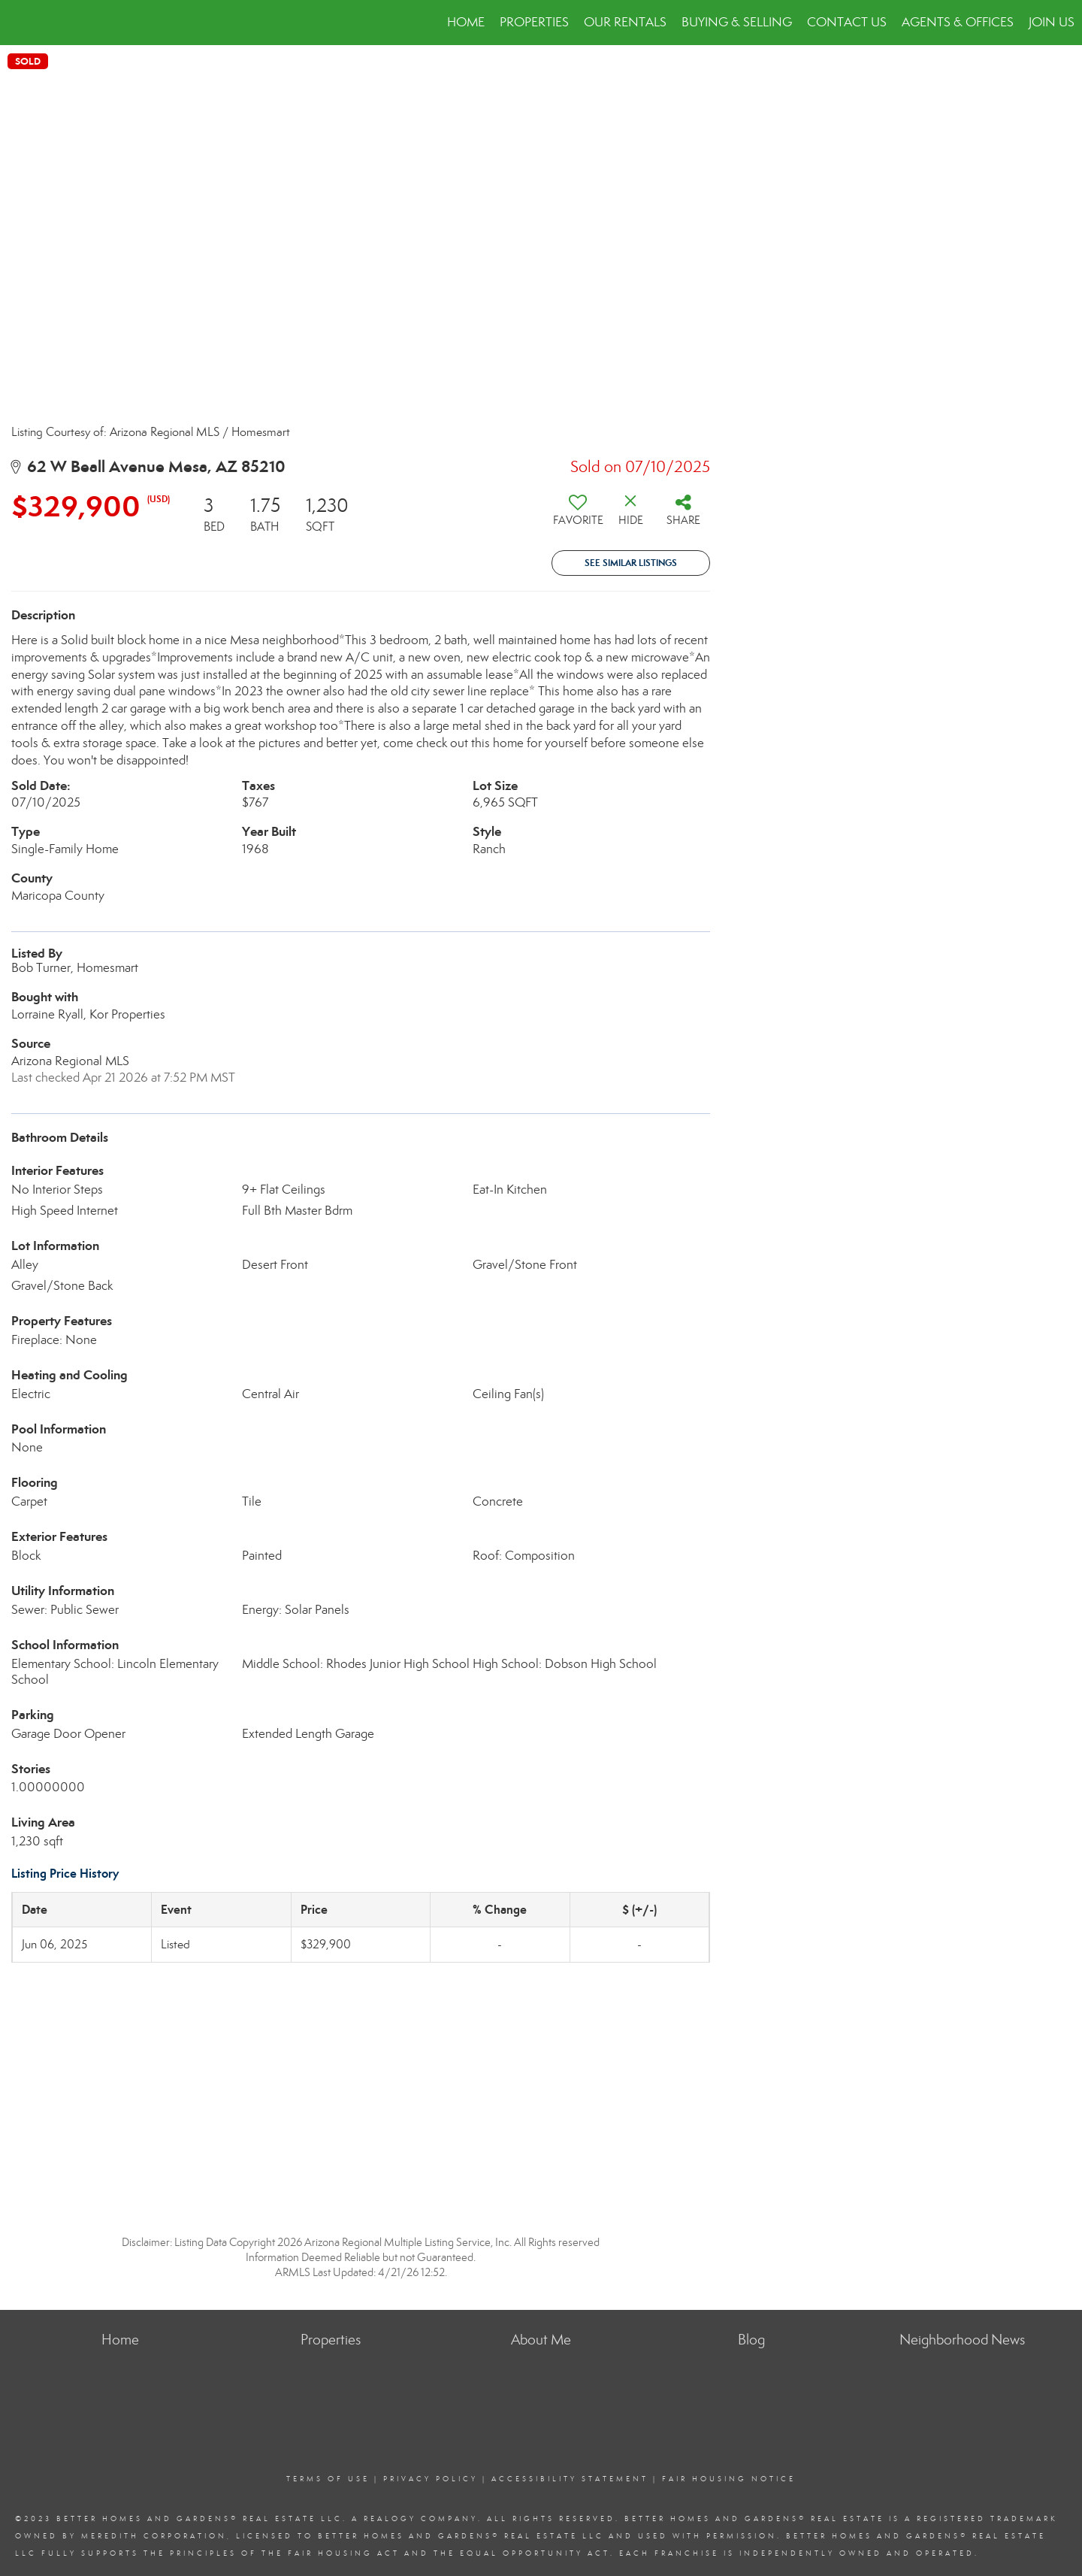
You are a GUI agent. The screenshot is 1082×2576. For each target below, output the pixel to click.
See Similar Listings (631, 562)
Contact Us (847, 22)
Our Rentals (625, 22)
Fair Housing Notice (729, 2479)
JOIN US (1051, 22)
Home (466, 22)
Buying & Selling (737, 22)
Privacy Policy (430, 2479)
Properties (534, 22)
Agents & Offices (958, 22)
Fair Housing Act (344, 2553)
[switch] (578, 515)
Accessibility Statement (569, 2479)
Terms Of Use (328, 2479)
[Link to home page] (19, 22)
